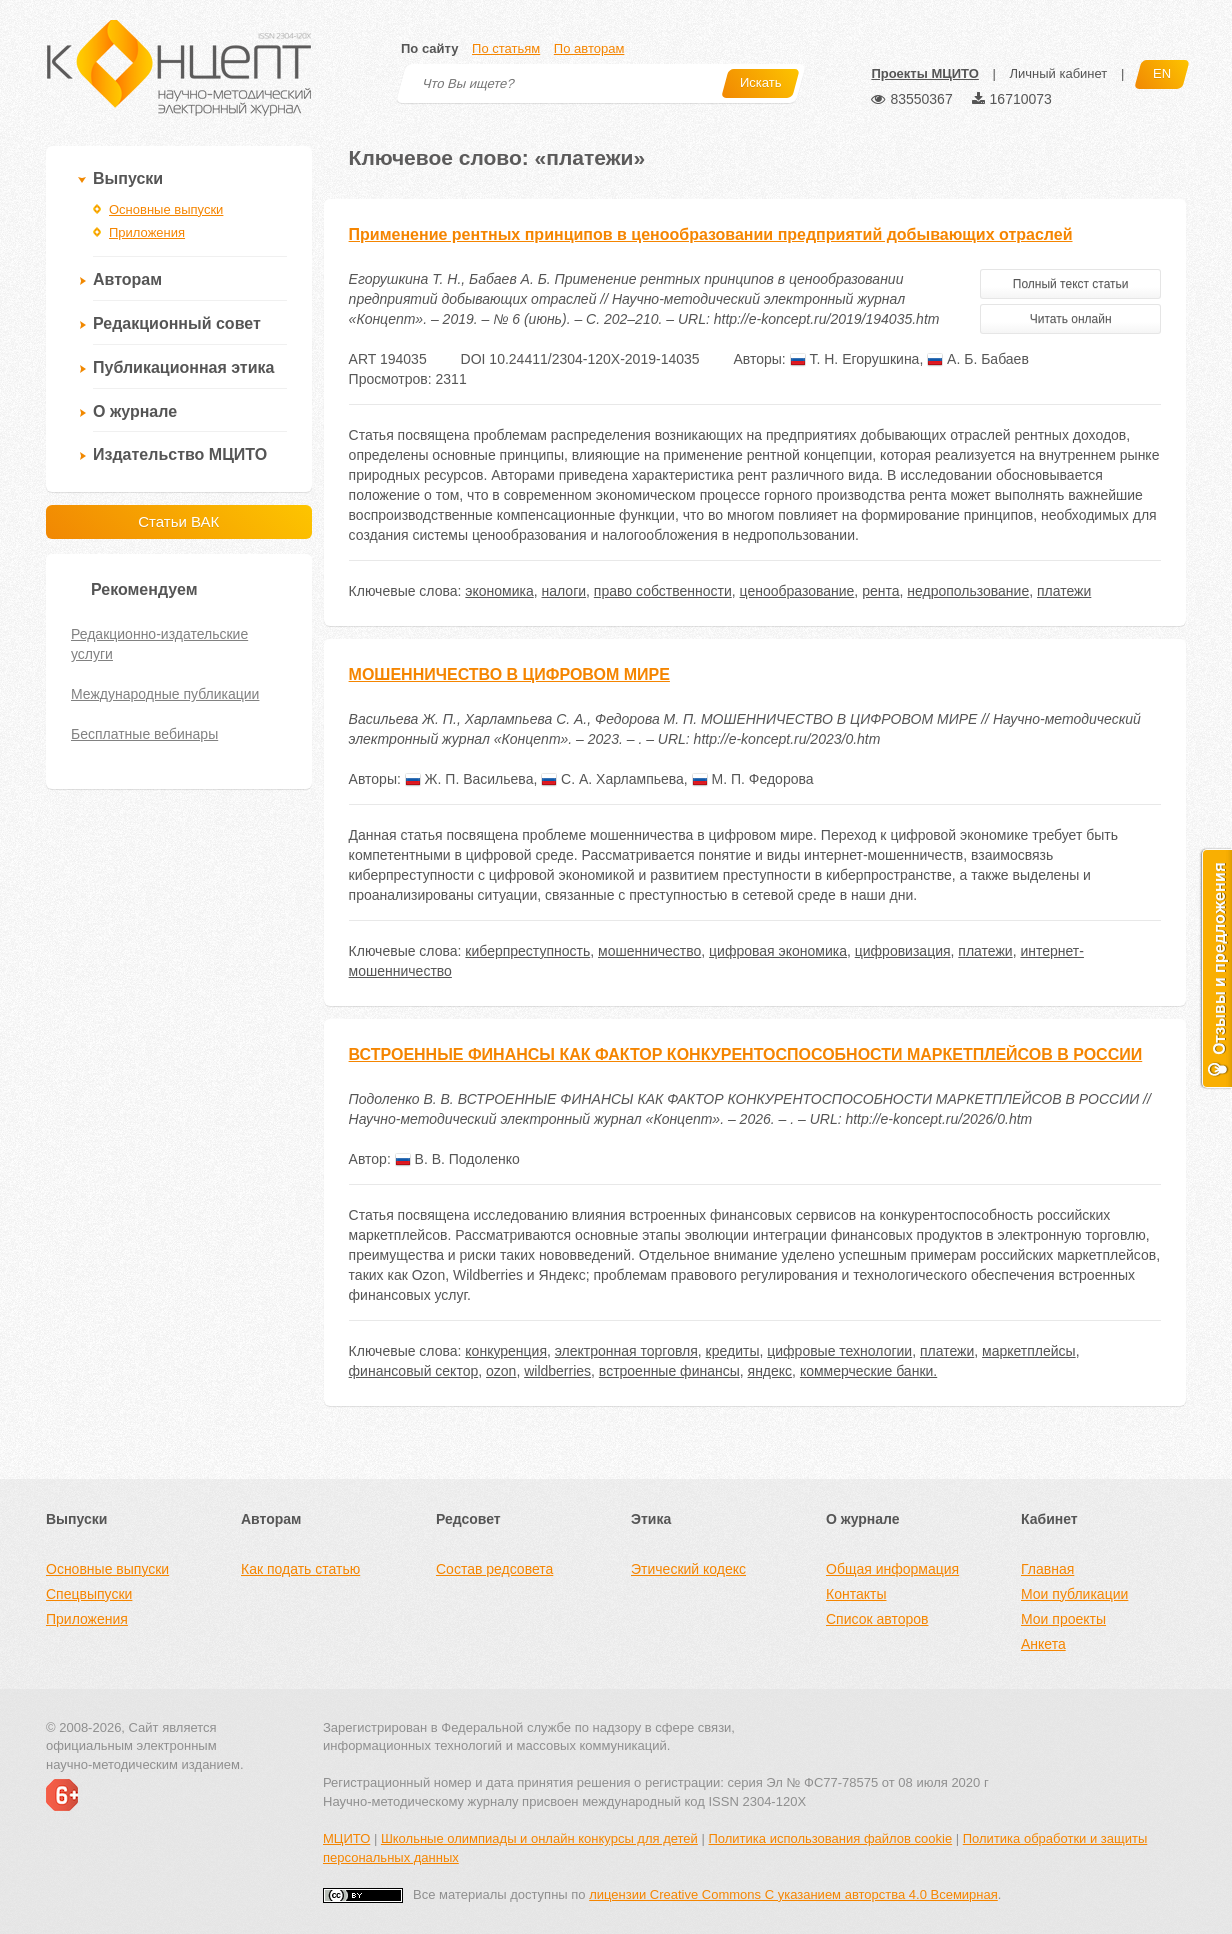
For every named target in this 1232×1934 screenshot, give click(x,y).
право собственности (663, 591)
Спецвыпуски (89, 1594)
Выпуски (128, 178)
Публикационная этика (183, 367)
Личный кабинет (1058, 73)
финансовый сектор (414, 1371)
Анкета (1043, 1644)
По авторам (589, 48)
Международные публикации (165, 694)
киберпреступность (527, 951)
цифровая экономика (778, 951)
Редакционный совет (177, 323)
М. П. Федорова (753, 779)
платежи (1064, 591)
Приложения (147, 232)
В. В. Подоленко (457, 1159)
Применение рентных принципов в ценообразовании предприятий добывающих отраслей (711, 234)
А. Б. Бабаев (978, 359)
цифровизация (903, 951)
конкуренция (506, 1351)
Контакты (856, 1594)
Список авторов (877, 1619)
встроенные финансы (669, 1371)
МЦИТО (346, 1838)
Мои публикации (1074, 1594)
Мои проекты (1063, 1619)
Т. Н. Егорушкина (855, 359)
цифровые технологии (839, 1351)
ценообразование (797, 591)
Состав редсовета (494, 1569)
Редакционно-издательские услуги (159, 644)
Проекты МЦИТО (924, 73)
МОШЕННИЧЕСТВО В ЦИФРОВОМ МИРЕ (509, 674)
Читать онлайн (1071, 319)
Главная (1047, 1569)
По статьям (506, 48)
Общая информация (892, 1569)
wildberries (557, 1371)
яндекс (770, 1371)
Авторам (127, 279)
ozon (501, 1371)
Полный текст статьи (1071, 284)
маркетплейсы (1029, 1351)
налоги (564, 591)
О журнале (135, 411)
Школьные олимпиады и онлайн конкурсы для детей (539, 1838)
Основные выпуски (166, 209)
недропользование (968, 591)
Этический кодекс (688, 1569)
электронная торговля (626, 1351)
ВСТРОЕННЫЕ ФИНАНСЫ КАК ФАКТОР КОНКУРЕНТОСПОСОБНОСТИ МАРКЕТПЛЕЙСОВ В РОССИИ (746, 1054)
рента (880, 591)
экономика (499, 591)
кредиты (733, 1351)
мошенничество (649, 951)
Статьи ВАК (178, 521)
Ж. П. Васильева (469, 779)
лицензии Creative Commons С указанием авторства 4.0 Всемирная (793, 1894)
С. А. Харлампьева (612, 779)
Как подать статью (300, 1569)
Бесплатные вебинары (144, 734)
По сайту (429, 48)
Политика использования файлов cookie (830, 1838)
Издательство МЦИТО (180, 454)
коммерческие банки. (868, 1371)
